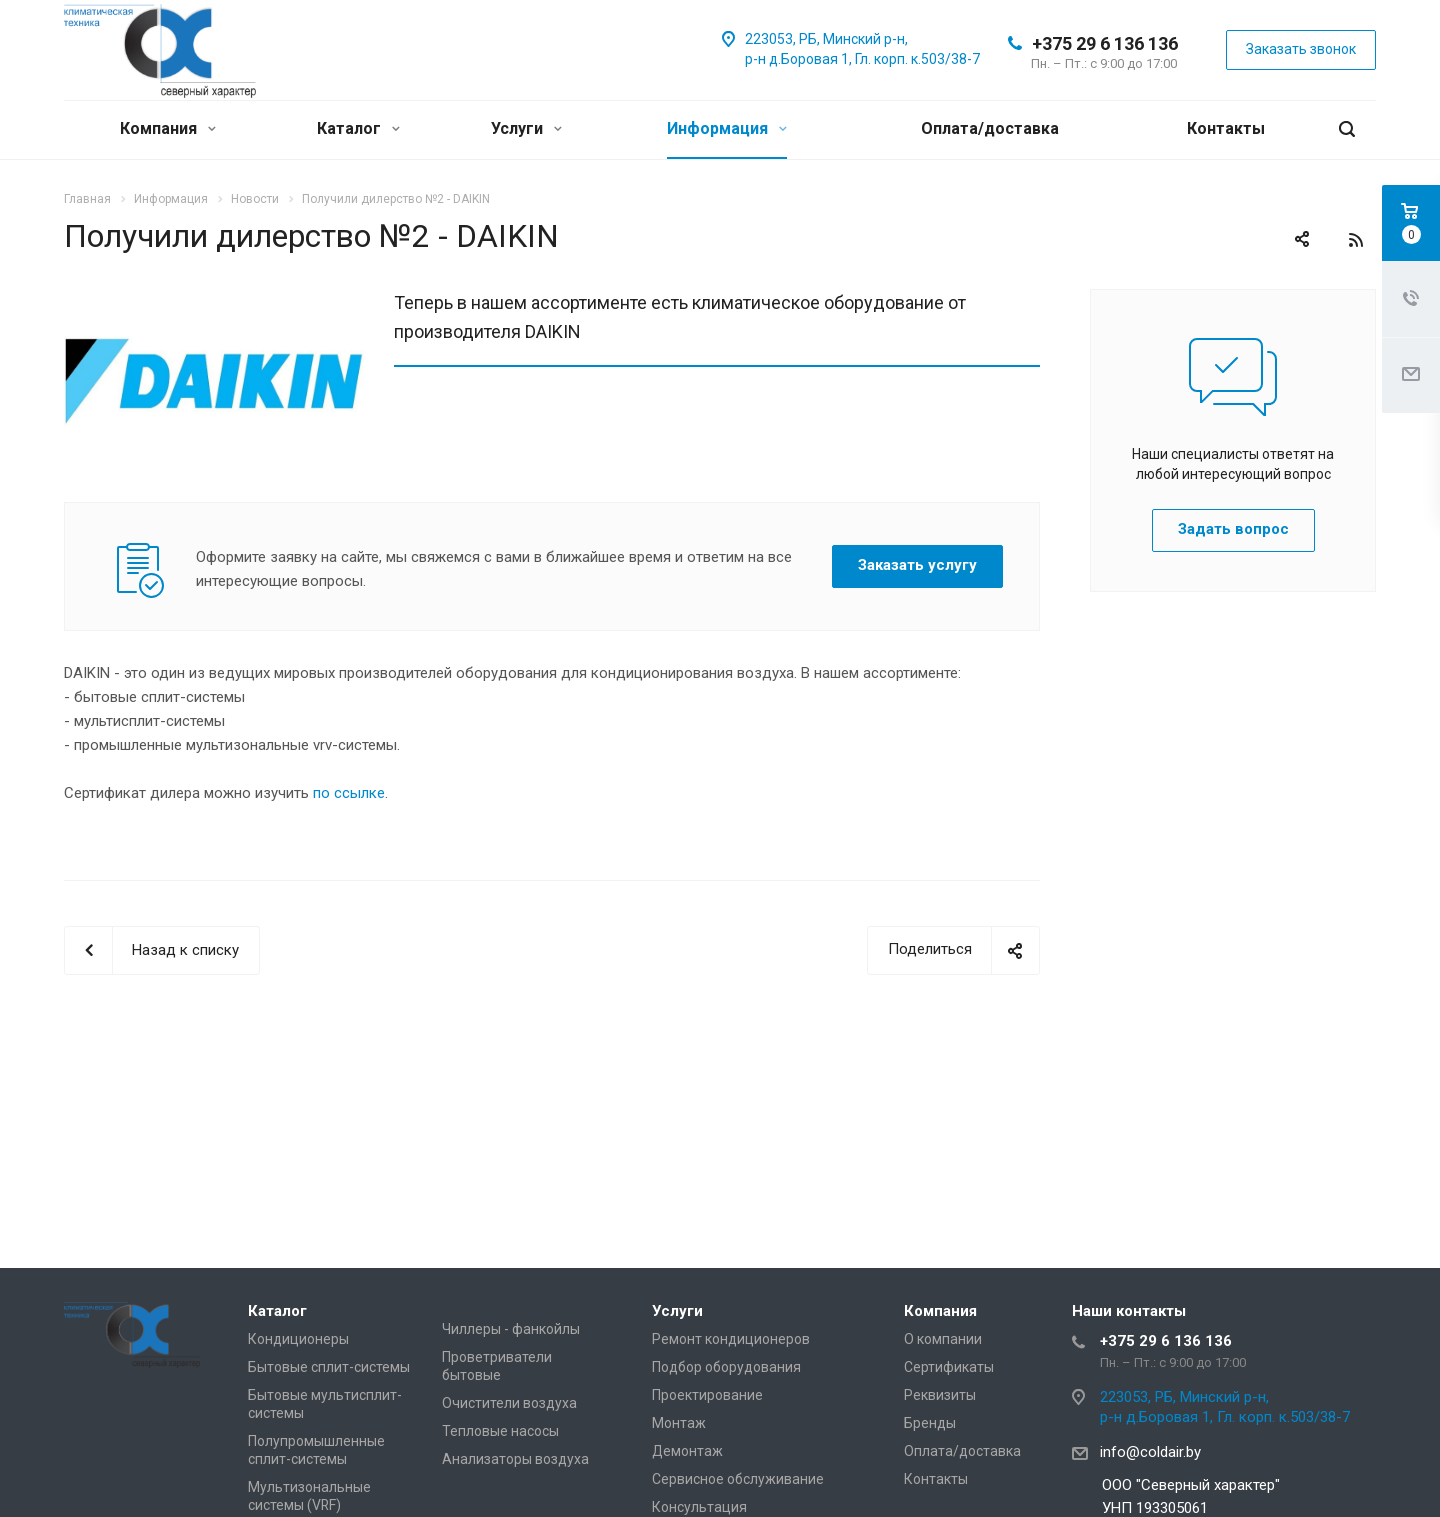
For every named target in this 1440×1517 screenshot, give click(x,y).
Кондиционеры (298, 1339)
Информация (727, 128)
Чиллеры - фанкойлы (511, 1329)
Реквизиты (940, 1395)
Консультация (699, 1507)
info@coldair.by (1150, 1452)
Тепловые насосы (500, 1431)
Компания (168, 128)
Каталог (358, 128)
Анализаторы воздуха (515, 1459)
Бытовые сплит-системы (329, 1367)
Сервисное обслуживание (738, 1479)
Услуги (526, 128)
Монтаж (679, 1423)
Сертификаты (949, 1367)
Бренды (930, 1423)
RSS (1356, 240)
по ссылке (349, 793)
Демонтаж (687, 1451)
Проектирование (707, 1395)
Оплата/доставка (990, 128)
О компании (943, 1339)
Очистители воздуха (509, 1403)
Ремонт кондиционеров (731, 1339)
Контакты (1226, 128)
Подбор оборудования (726, 1367)
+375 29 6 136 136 (1105, 43)
